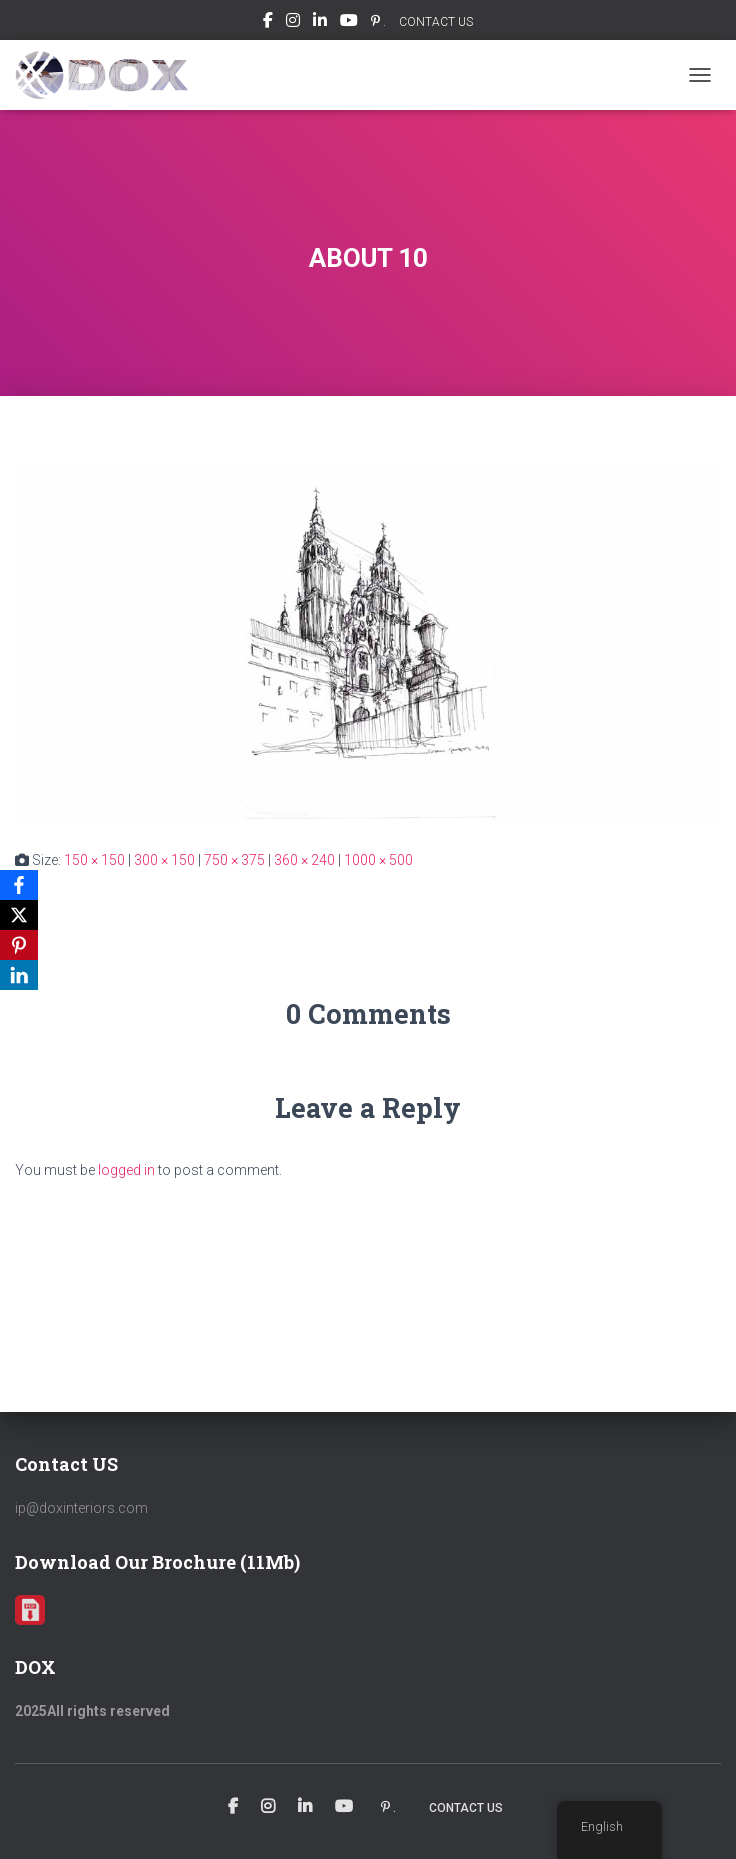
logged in (126, 1170)
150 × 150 (94, 860)
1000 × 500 (378, 860)
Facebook (268, 23)
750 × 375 (234, 860)
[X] (19, 915)
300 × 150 (164, 860)
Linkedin (320, 23)
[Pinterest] (19, 945)
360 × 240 (304, 860)
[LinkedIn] (19, 975)
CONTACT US (436, 22)
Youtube (349, 23)
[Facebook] (19, 885)
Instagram (293, 23)
